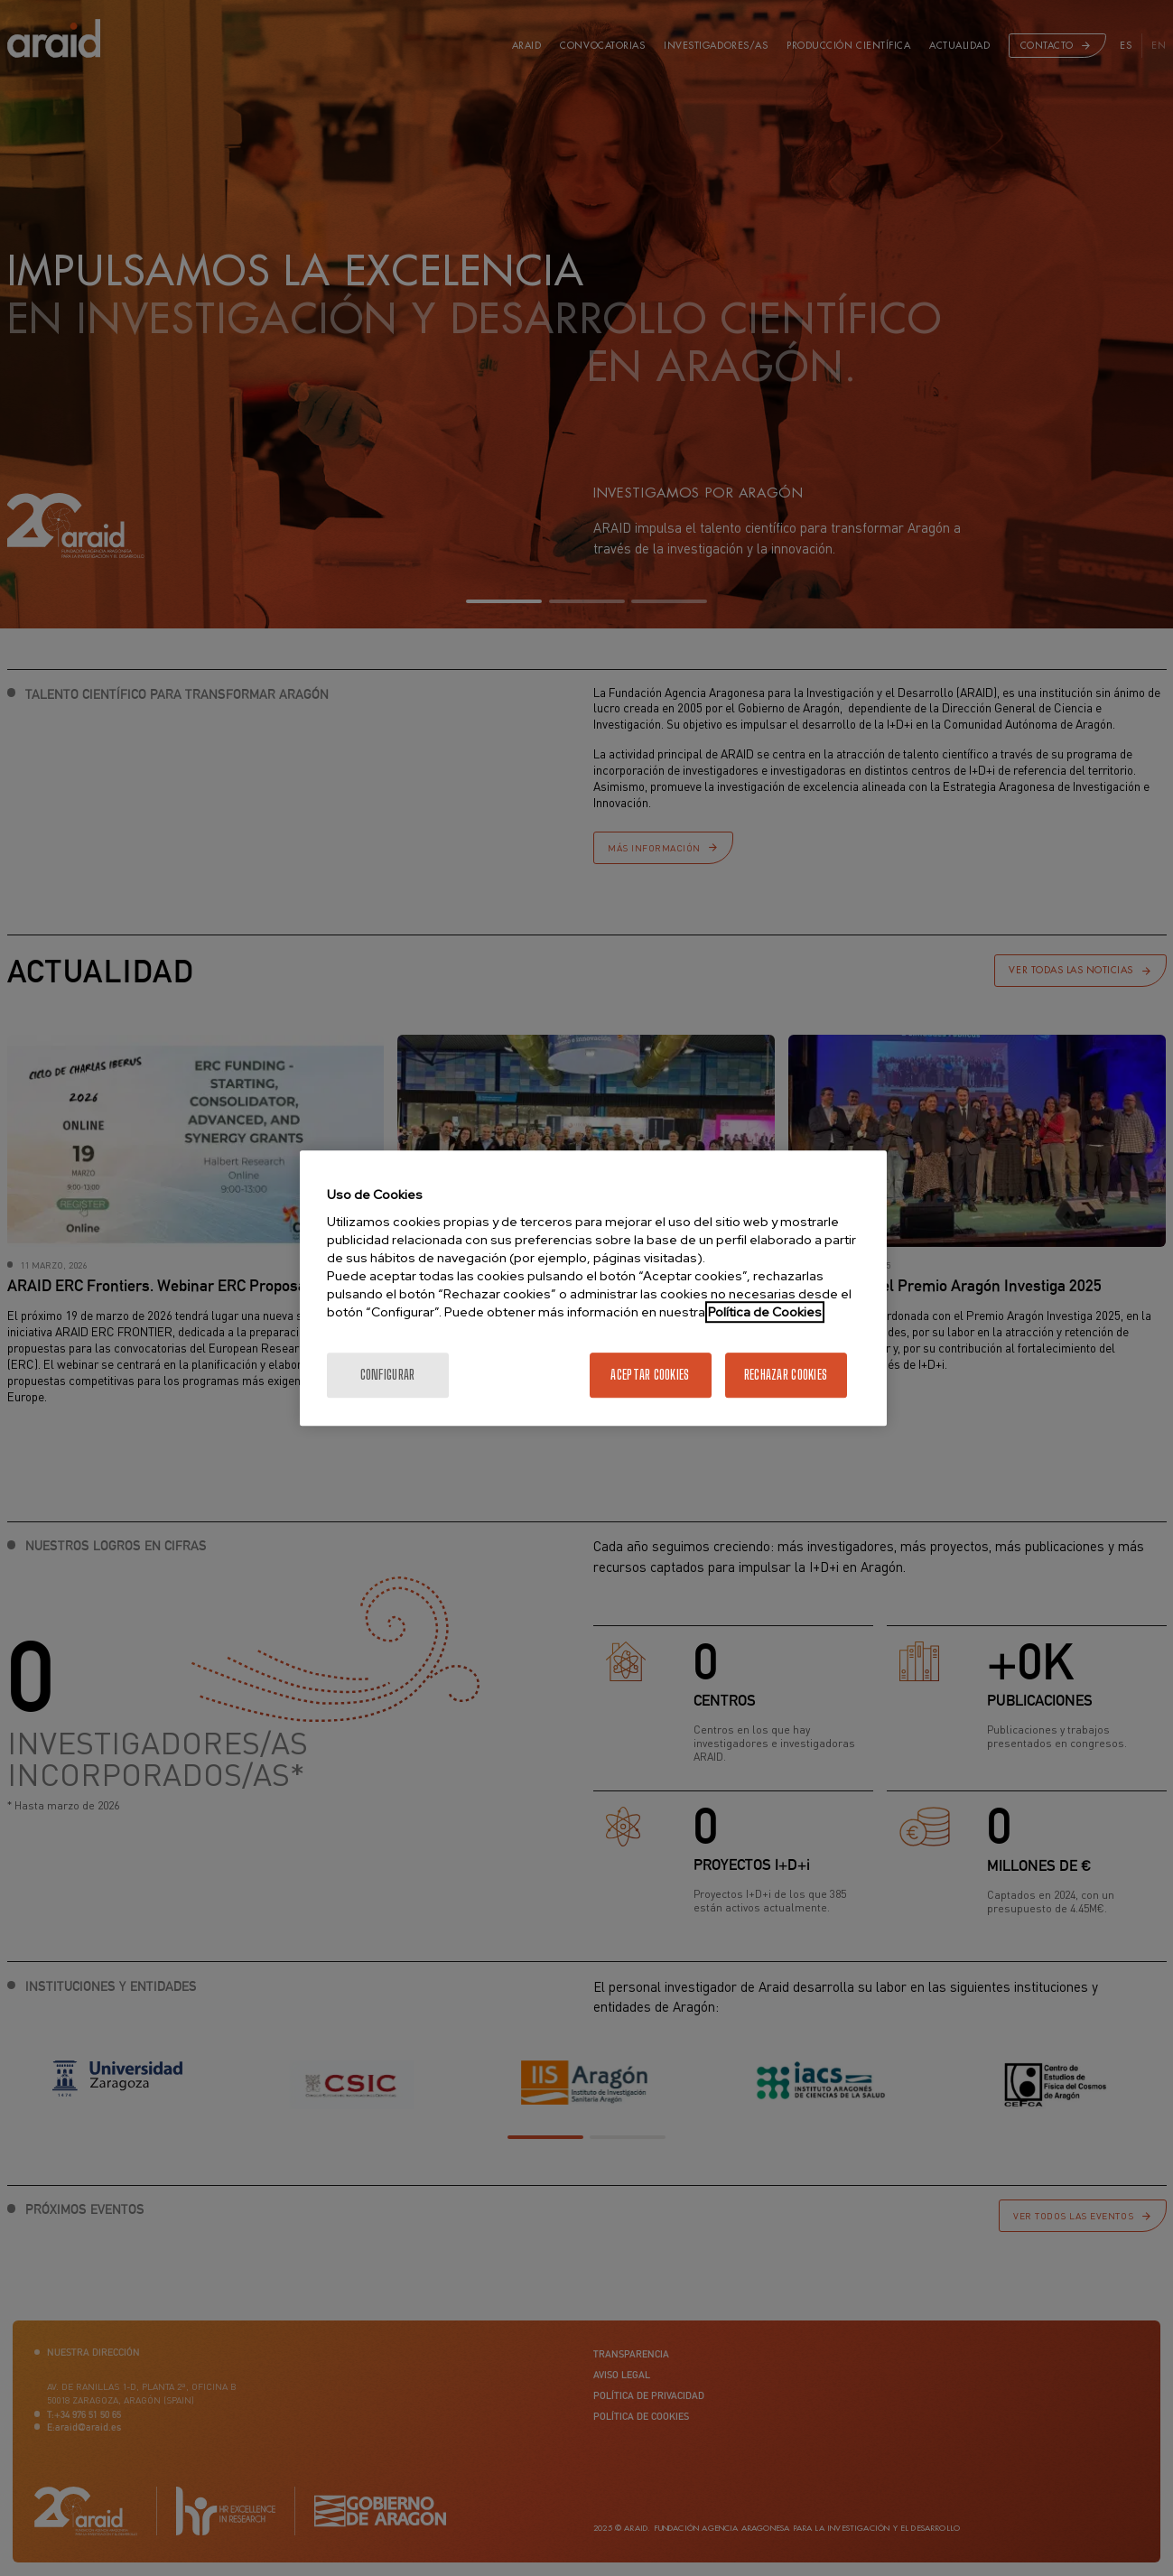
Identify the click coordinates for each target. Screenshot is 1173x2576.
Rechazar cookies (785, 1374)
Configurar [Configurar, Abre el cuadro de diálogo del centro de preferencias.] (387, 1374)
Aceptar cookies (649, 1374)
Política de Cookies (765, 1312)
